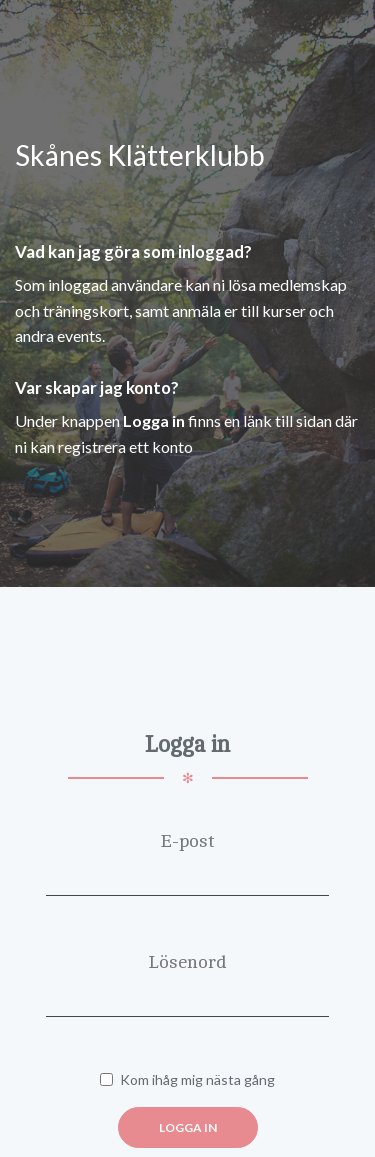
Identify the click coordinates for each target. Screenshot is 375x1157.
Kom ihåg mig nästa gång (187, 1079)
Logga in (188, 1127)
